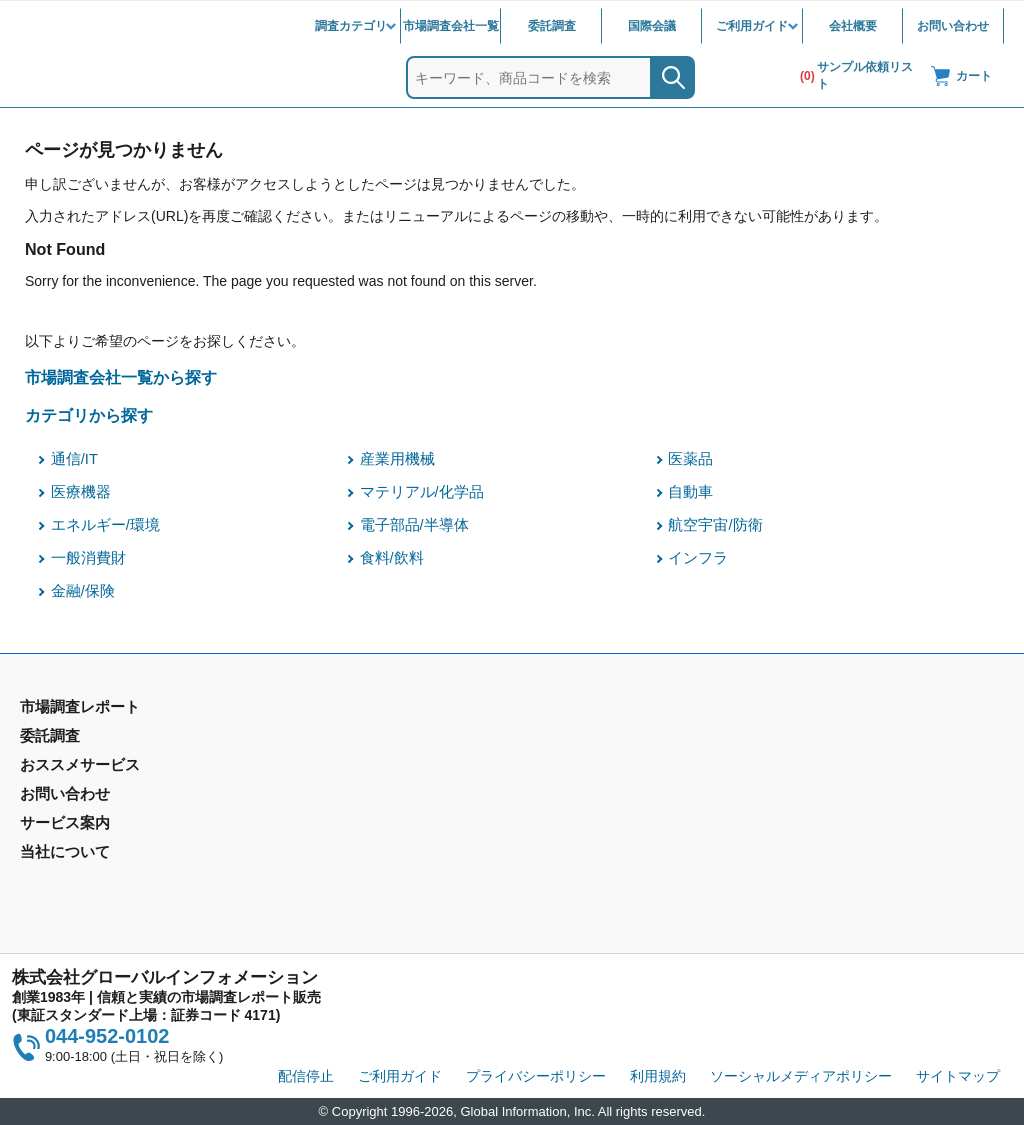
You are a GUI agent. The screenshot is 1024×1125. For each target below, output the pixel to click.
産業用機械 (397, 459)
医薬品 (690, 459)
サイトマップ (958, 1076)
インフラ (698, 558)
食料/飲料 (392, 558)
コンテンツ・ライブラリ (596, 868)
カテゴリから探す (89, 415)
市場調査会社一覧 (451, 26)
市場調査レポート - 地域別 (103, 768)
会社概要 (853, 26)
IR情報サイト (810, 768)
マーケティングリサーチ (347, 768)
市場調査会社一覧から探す (121, 377)
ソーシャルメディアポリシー (801, 1076)
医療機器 (81, 492)
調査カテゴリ (351, 26)
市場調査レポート (76, 739)
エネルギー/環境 (105, 525)
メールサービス (319, 839)
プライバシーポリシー (536, 1076)
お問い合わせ (953, 26)
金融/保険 (83, 591)
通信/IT (74, 459)
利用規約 (658, 1076)
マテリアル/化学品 (422, 492)
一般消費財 (88, 558)
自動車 (690, 492)
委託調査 (552, 26)
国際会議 (652, 26)
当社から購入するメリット (603, 839)
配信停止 (306, 1076)
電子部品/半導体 (414, 525)
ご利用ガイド (752, 26)
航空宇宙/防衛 (715, 525)
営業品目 (547, 810)
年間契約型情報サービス (97, 797)
